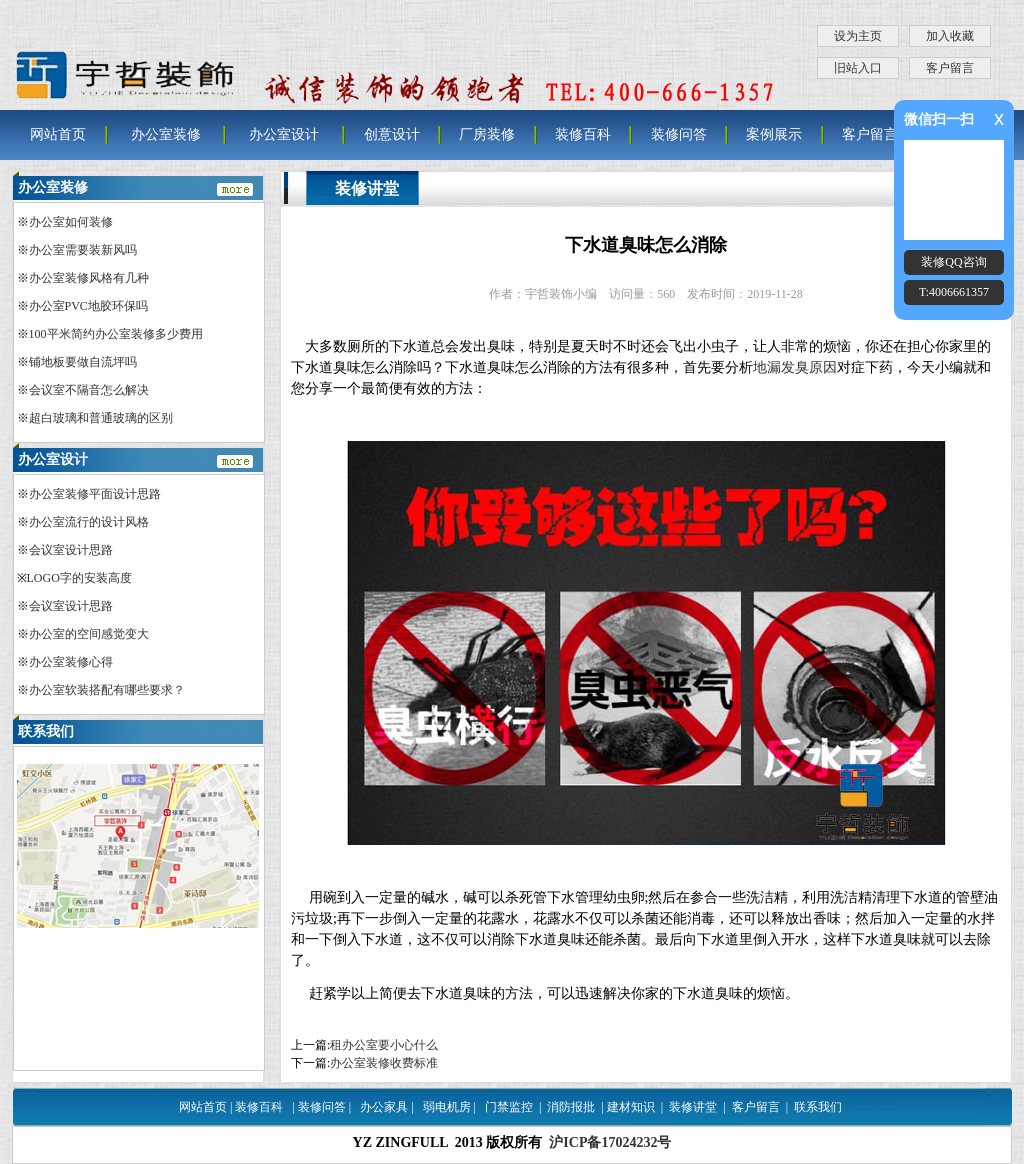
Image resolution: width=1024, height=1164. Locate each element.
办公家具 (384, 1107)
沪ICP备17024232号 (610, 1142)
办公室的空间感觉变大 (89, 634)
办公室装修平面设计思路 (95, 494)
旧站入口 (858, 68)
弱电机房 (447, 1107)
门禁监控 (509, 1107)
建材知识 (631, 1107)
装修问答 (679, 134)
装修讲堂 (693, 1107)
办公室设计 (284, 134)
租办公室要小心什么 (384, 1045)
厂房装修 (487, 134)
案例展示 (774, 134)
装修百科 (583, 134)
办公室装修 (166, 134)
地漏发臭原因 (795, 367)
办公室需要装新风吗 (83, 250)
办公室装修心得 (71, 662)
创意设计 (392, 134)
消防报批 (571, 1107)
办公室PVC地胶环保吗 (88, 306)
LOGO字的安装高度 (79, 578)
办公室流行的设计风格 (89, 522)
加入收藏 (950, 36)
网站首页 (58, 134)
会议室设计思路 (71, 550)
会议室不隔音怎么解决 (89, 390)
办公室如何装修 (71, 222)
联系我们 (818, 1107)
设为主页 (858, 36)
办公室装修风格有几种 (89, 278)
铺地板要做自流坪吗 (83, 362)
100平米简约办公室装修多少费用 (116, 334)
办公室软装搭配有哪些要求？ (107, 690)
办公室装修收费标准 (384, 1063)
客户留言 (950, 68)
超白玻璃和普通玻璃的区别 (101, 418)
